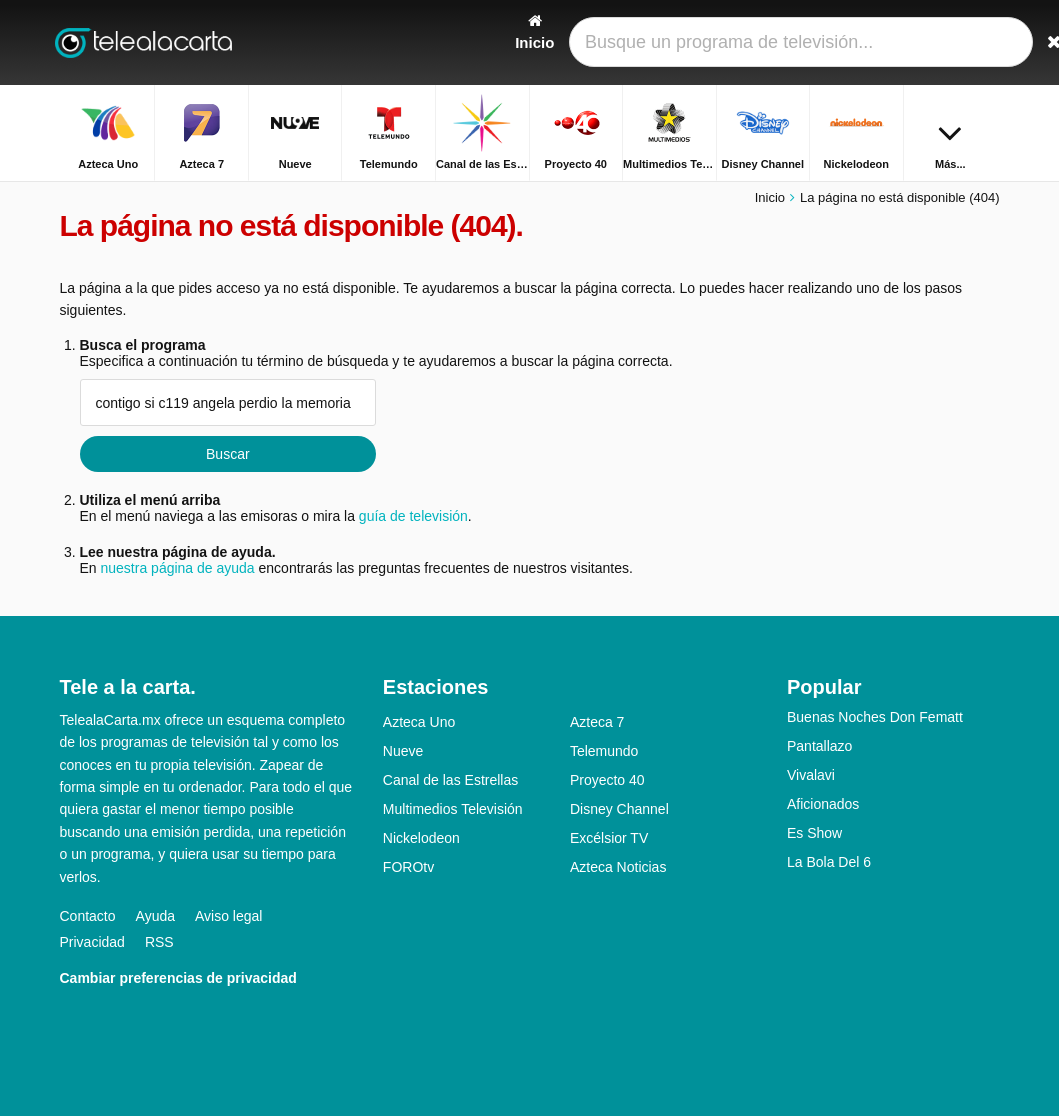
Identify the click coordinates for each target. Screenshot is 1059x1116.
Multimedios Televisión (453, 809)
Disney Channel (619, 809)
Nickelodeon (421, 838)
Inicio (770, 197)
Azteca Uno (419, 722)
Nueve (403, 751)
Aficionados (823, 804)
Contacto (88, 916)
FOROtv (408, 867)
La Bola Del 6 (829, 862)
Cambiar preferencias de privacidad (178, 978)
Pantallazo (819, 746)
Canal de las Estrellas (450, 780)
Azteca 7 (597, 722)
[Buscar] (988, 42)
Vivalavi (811, 775)
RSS (159, 942)
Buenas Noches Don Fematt (875, 717)
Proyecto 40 (607, 780)
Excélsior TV (609, 838)
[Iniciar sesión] (941, 42)
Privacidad (92, 942)
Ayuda (155, 916)
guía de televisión (413, 516)
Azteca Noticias (618, 867)
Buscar (228, 454)
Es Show (814, 833)
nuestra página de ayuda (178, 568)
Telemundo (604, 751)
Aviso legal (228, 916)
